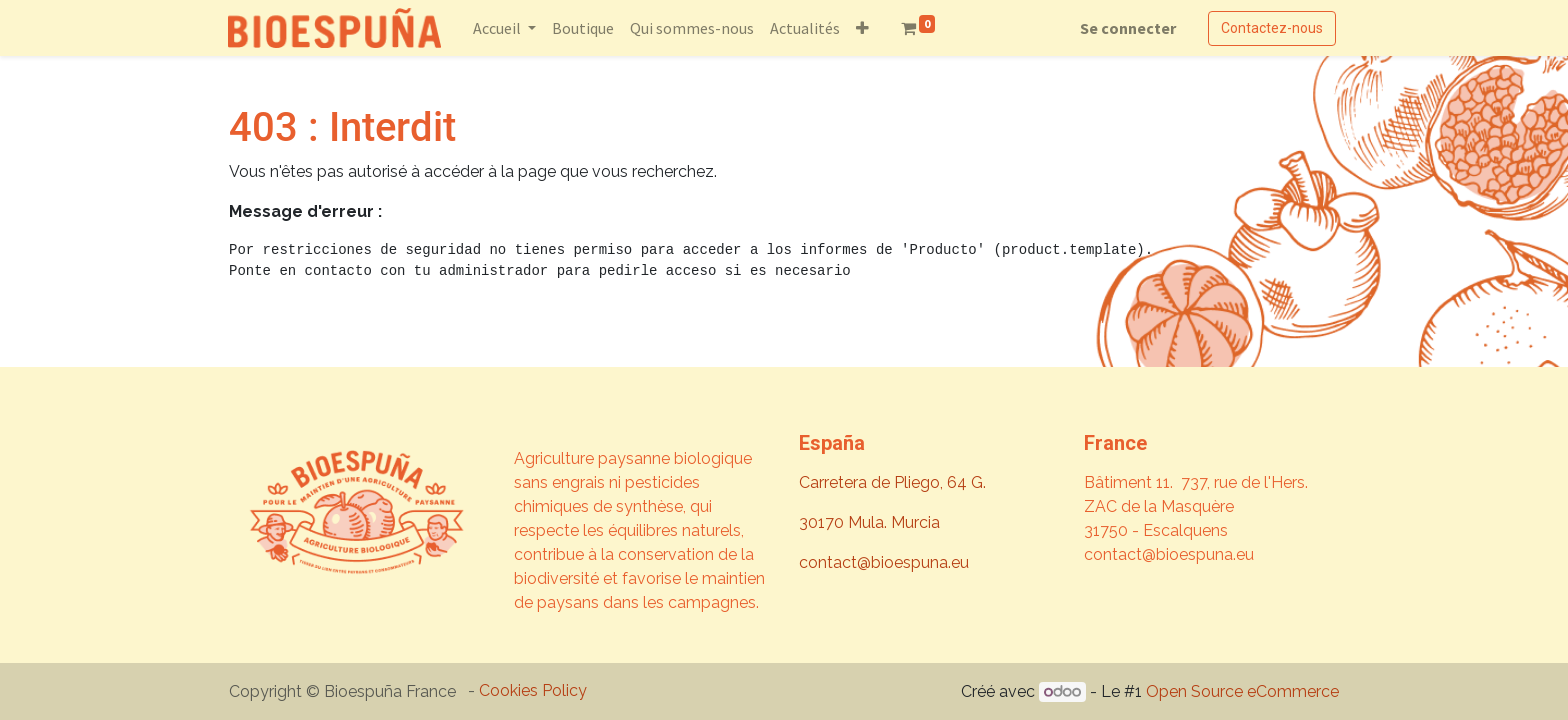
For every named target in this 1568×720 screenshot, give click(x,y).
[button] (863, 28)
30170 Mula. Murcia (869, 522)
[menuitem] (584, 28)
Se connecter (1127, 28)
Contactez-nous (1271, 28)
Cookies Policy (533, 690)
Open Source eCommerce (1242, 691)
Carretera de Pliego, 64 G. (892, 482)
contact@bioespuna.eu (884, 562)
